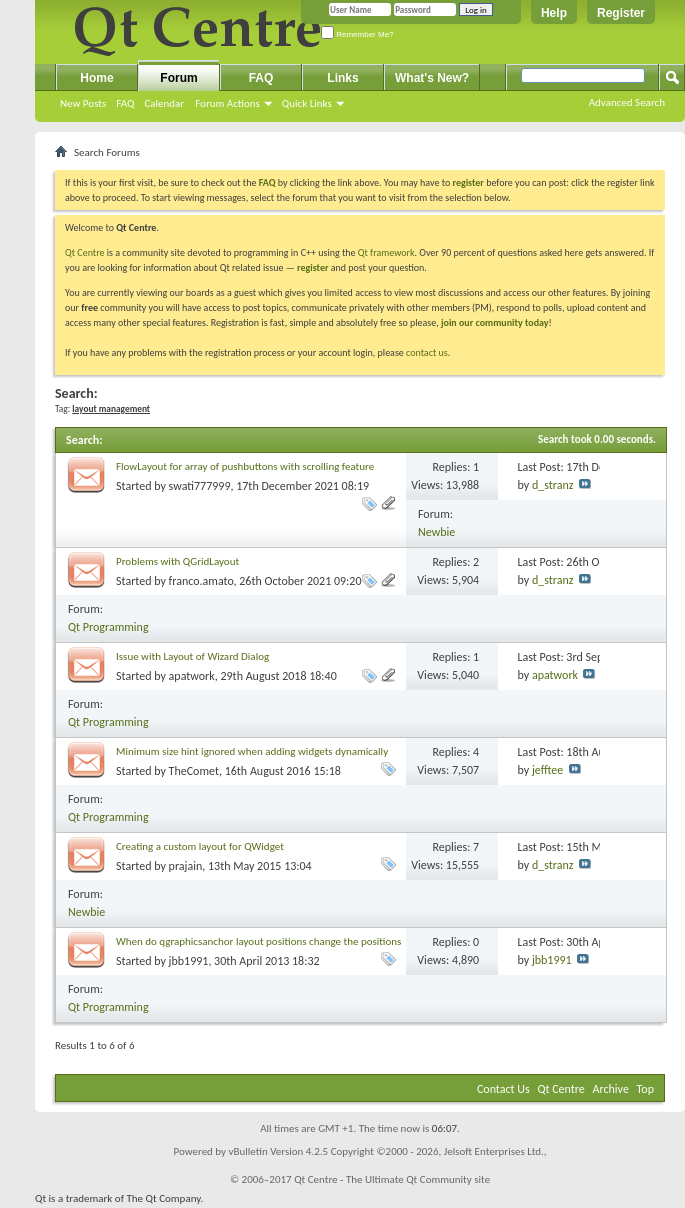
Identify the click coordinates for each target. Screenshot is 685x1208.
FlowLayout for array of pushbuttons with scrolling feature (245, 466)
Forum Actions (227, 103)
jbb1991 (189, 961)
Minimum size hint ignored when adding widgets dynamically (252, 751)
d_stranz (553, 485)
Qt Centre (85, 252)
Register (621, 13)
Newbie (436, 532)
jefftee (547, 770)
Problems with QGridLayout (177, 561)
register (312, 267)
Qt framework (386, 252)
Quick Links (307, 103)
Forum (178, 78)
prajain (186, 866)
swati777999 (200, 486)
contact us (427, 352)
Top (645, 1089)
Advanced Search (627, 102)
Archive (611, 1089)
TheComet (194, 771)
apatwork (192, 676)
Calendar (164, 103)
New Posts (83, 103)
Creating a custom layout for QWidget (200, 846)
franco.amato (201, 581)
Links (342, 78)
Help (554, 13)
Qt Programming (108, 627)
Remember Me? (357, 34)
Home (96, 78)
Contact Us (503, 1089)
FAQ (125, 103)
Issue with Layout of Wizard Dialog (192, 656)
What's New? (432, 78)
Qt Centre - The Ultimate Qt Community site (392, 1179)
